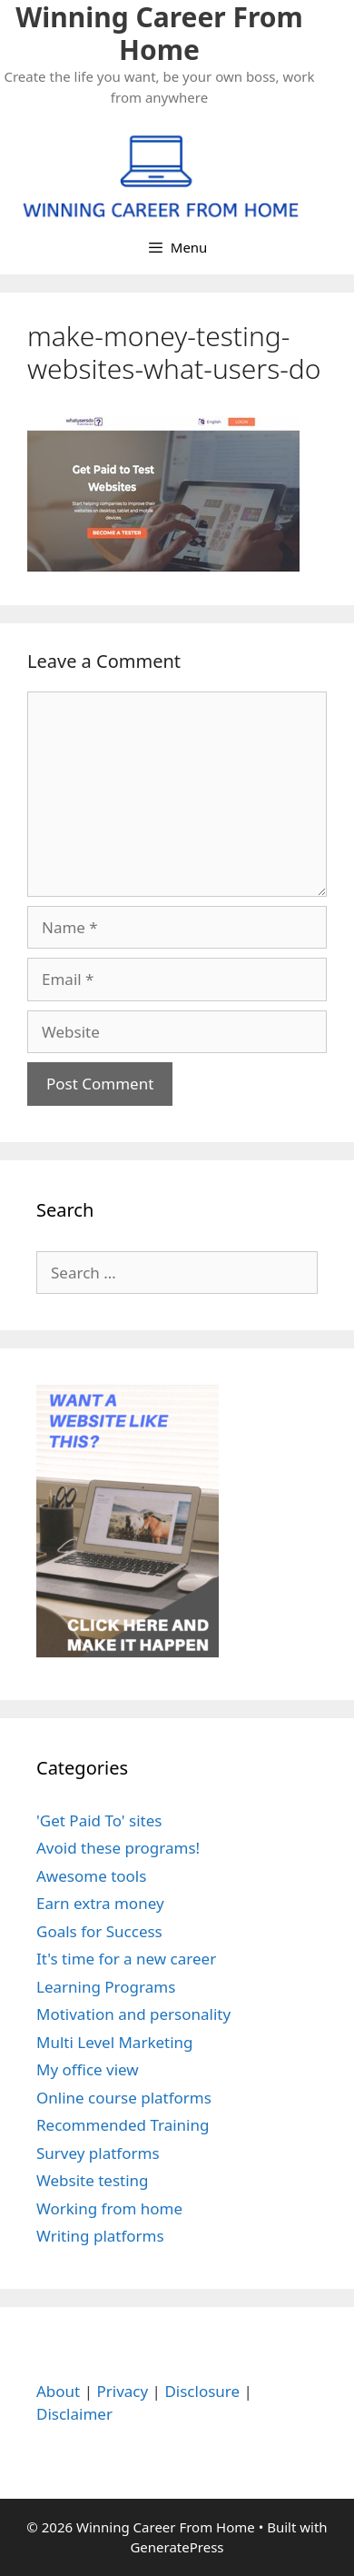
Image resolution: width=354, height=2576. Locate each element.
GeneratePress (176, 2547)
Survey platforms (98, 2153)
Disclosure (202, 2391)
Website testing (92, 2180)
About (58, 2391)
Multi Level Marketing (114, 2042)
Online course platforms (123, 2097)
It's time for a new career (126, 1958)
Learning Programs (105, 1986)
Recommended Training (122, 2124)
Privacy (122, 2391)
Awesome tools (91, 1875)
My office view (87, 2069)
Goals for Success (99, 1931)
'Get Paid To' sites (99, 1820)
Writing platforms (100, 2235)
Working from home (109, 2208)
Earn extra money (100, 1903)
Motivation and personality (133, 2014)
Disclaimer (74, 2413)
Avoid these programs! (118, 1847)
